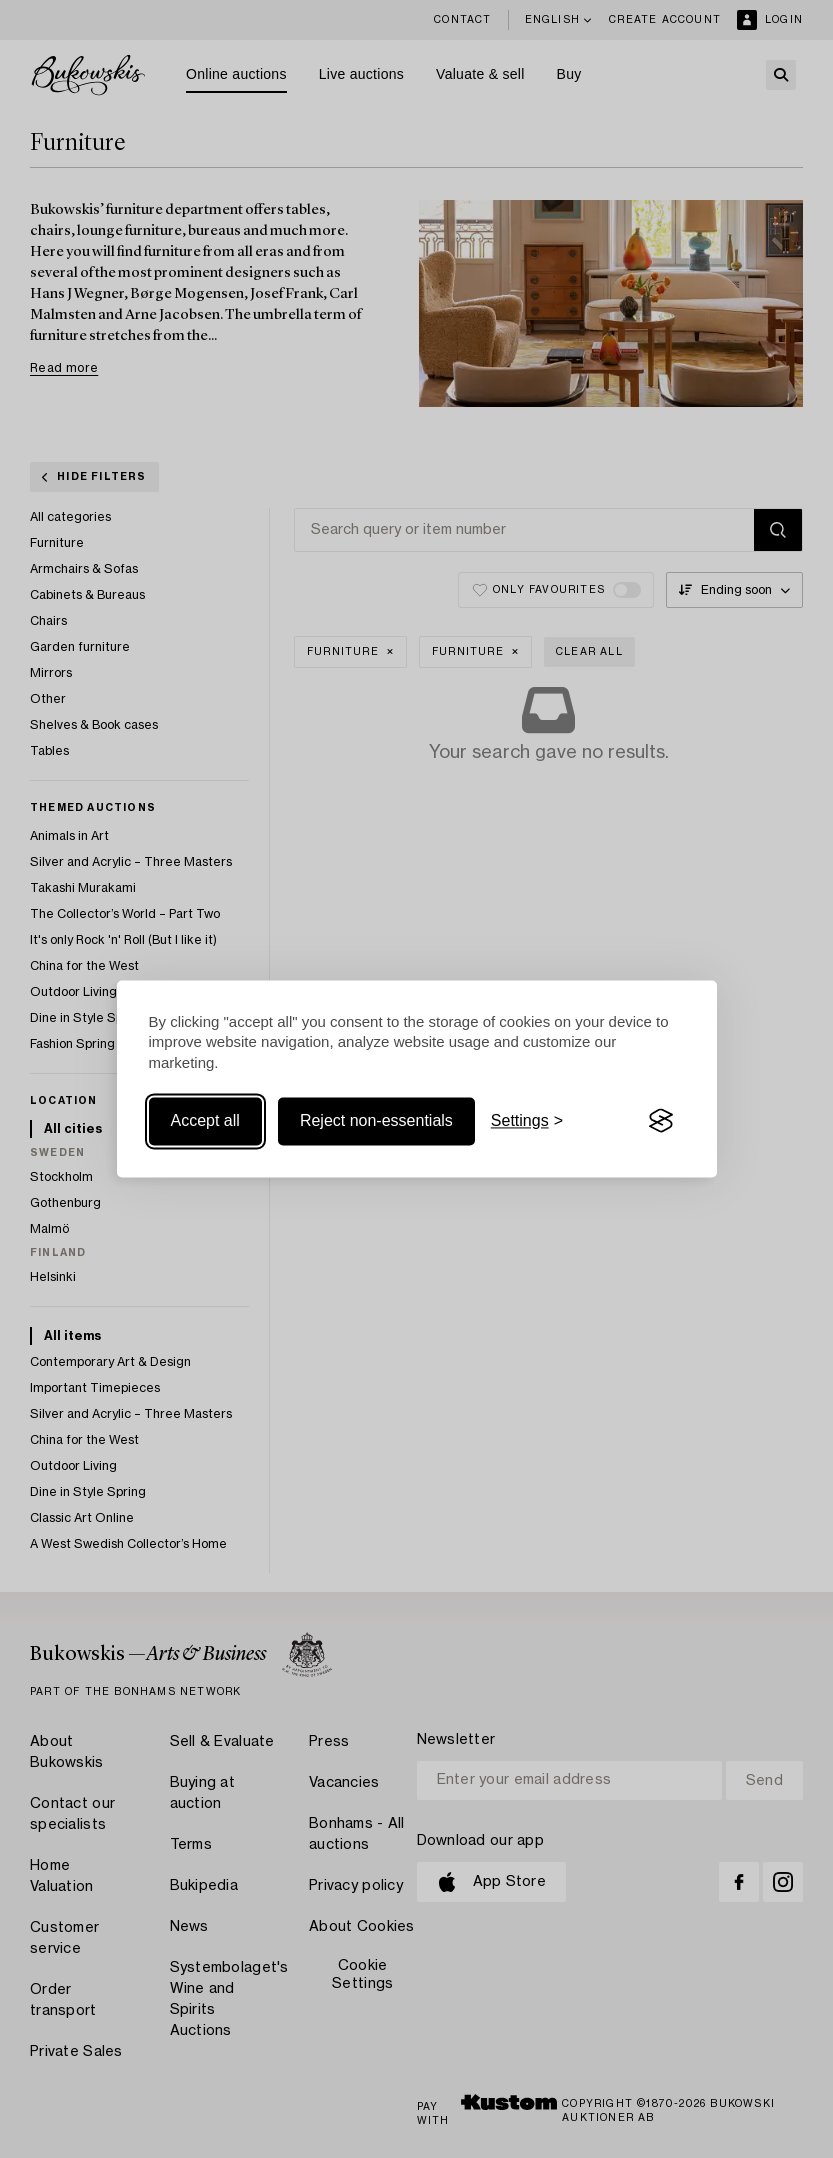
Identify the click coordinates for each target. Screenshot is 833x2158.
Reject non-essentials (376, 1120)
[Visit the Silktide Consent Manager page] (661, 1121)
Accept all (205, 1120)
